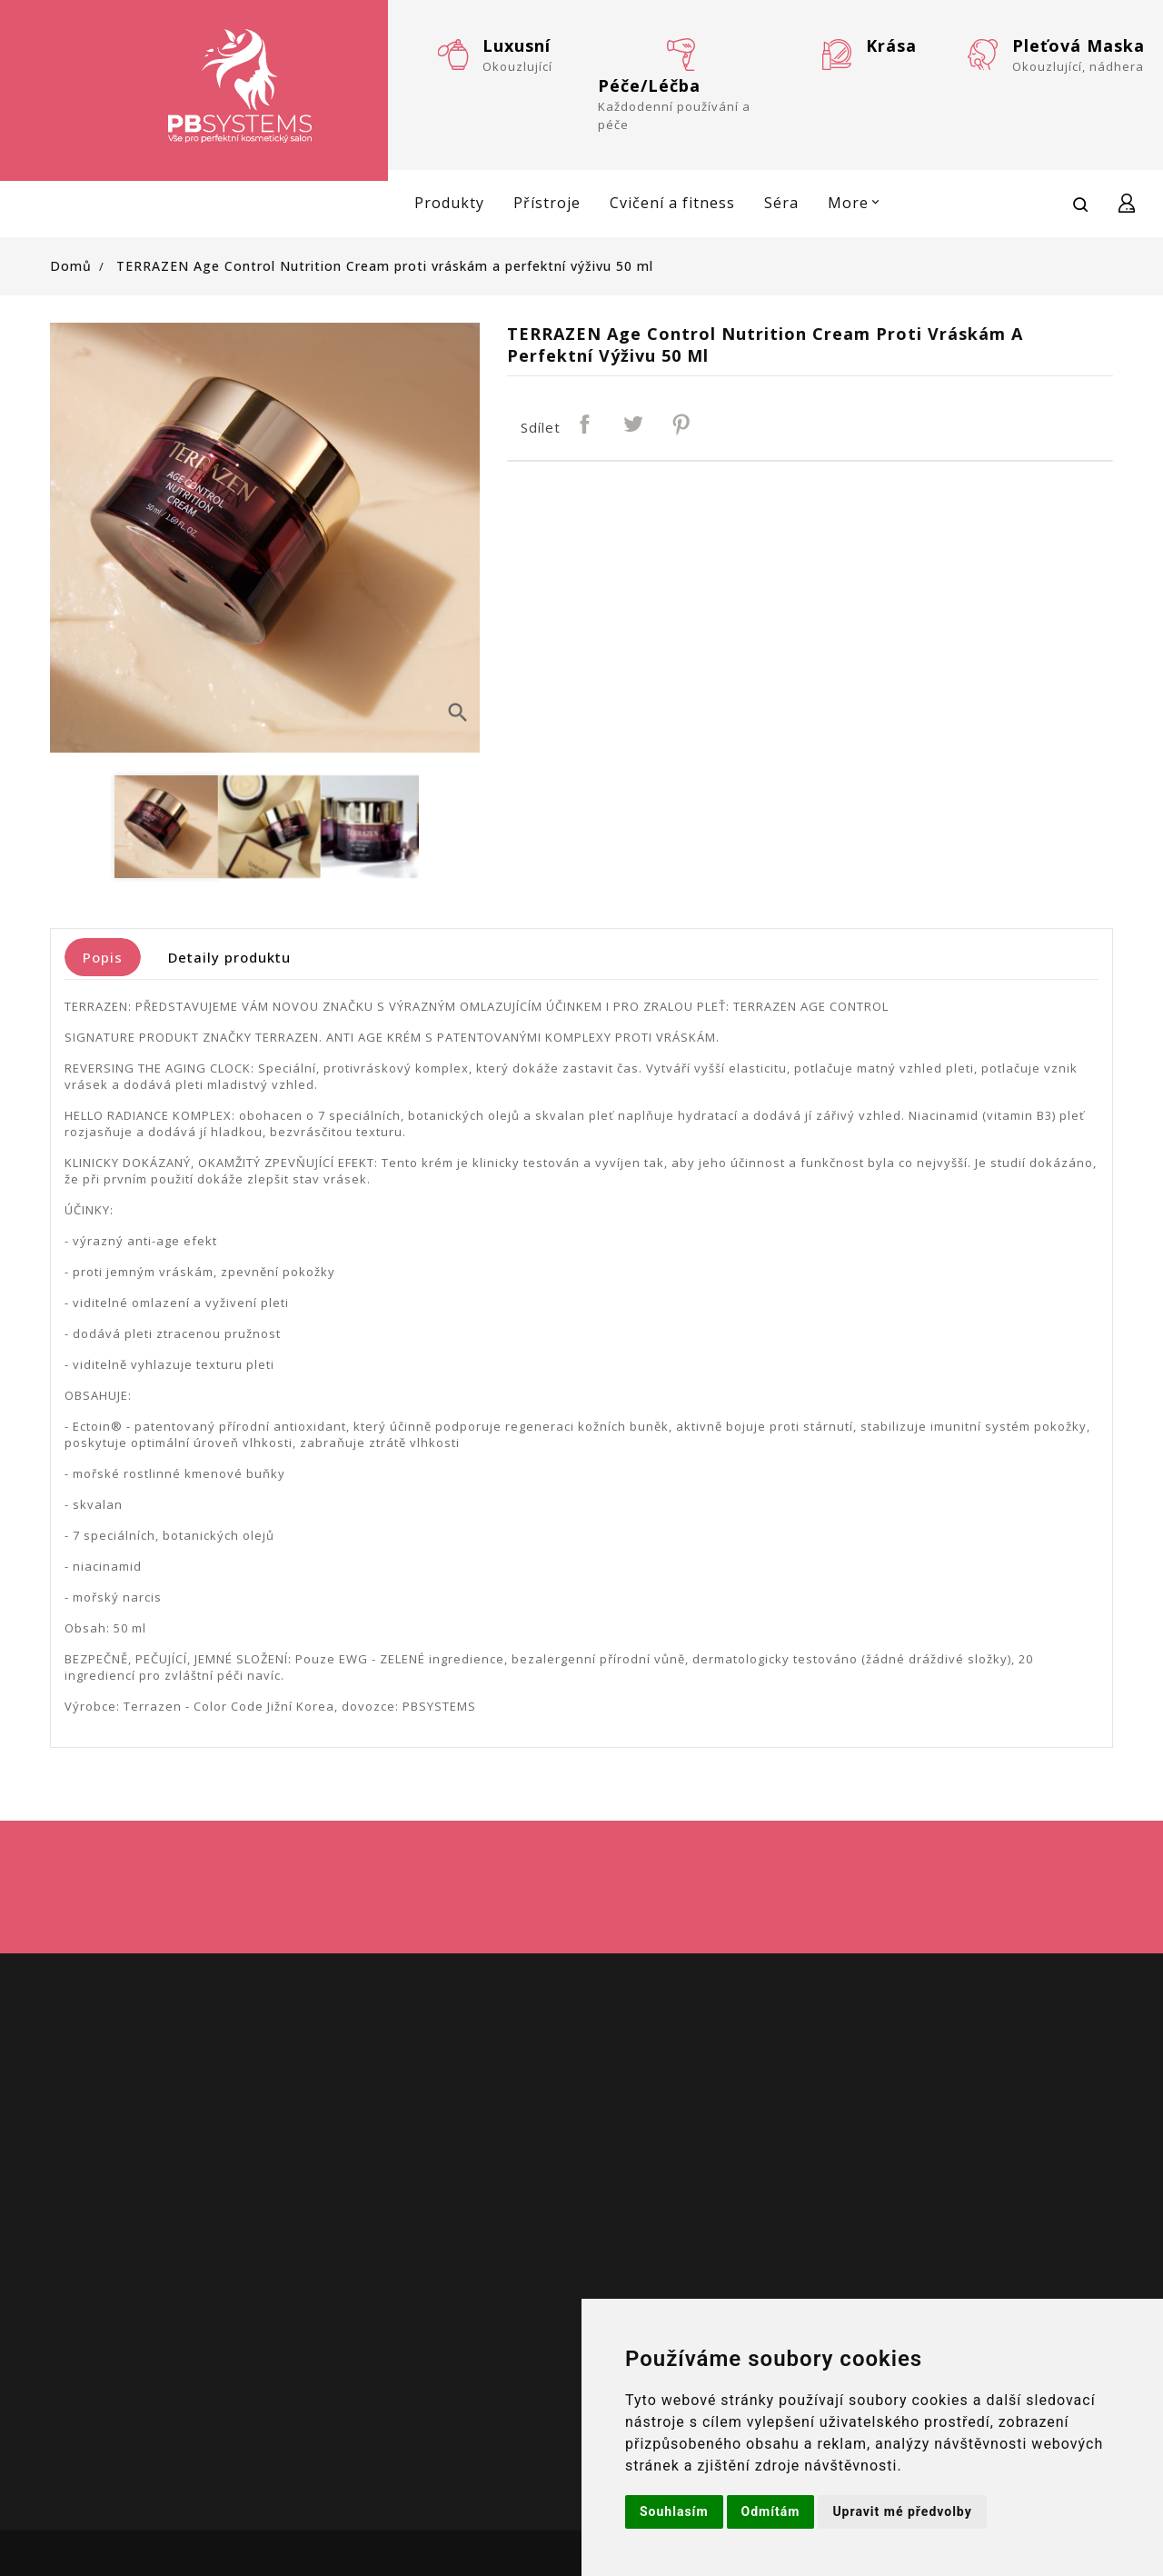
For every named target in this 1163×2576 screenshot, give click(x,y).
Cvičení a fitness (672, 203)
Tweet (634, 425)
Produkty (449, 203)
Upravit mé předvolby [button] (901, 2511)
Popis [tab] (103, 957)
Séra (781, 203)
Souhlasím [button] (674, 2511)
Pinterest (682, 425)
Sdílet (586, 425)
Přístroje (547, 203)
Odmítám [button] (770, 2511)
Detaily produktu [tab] (229, 957)
